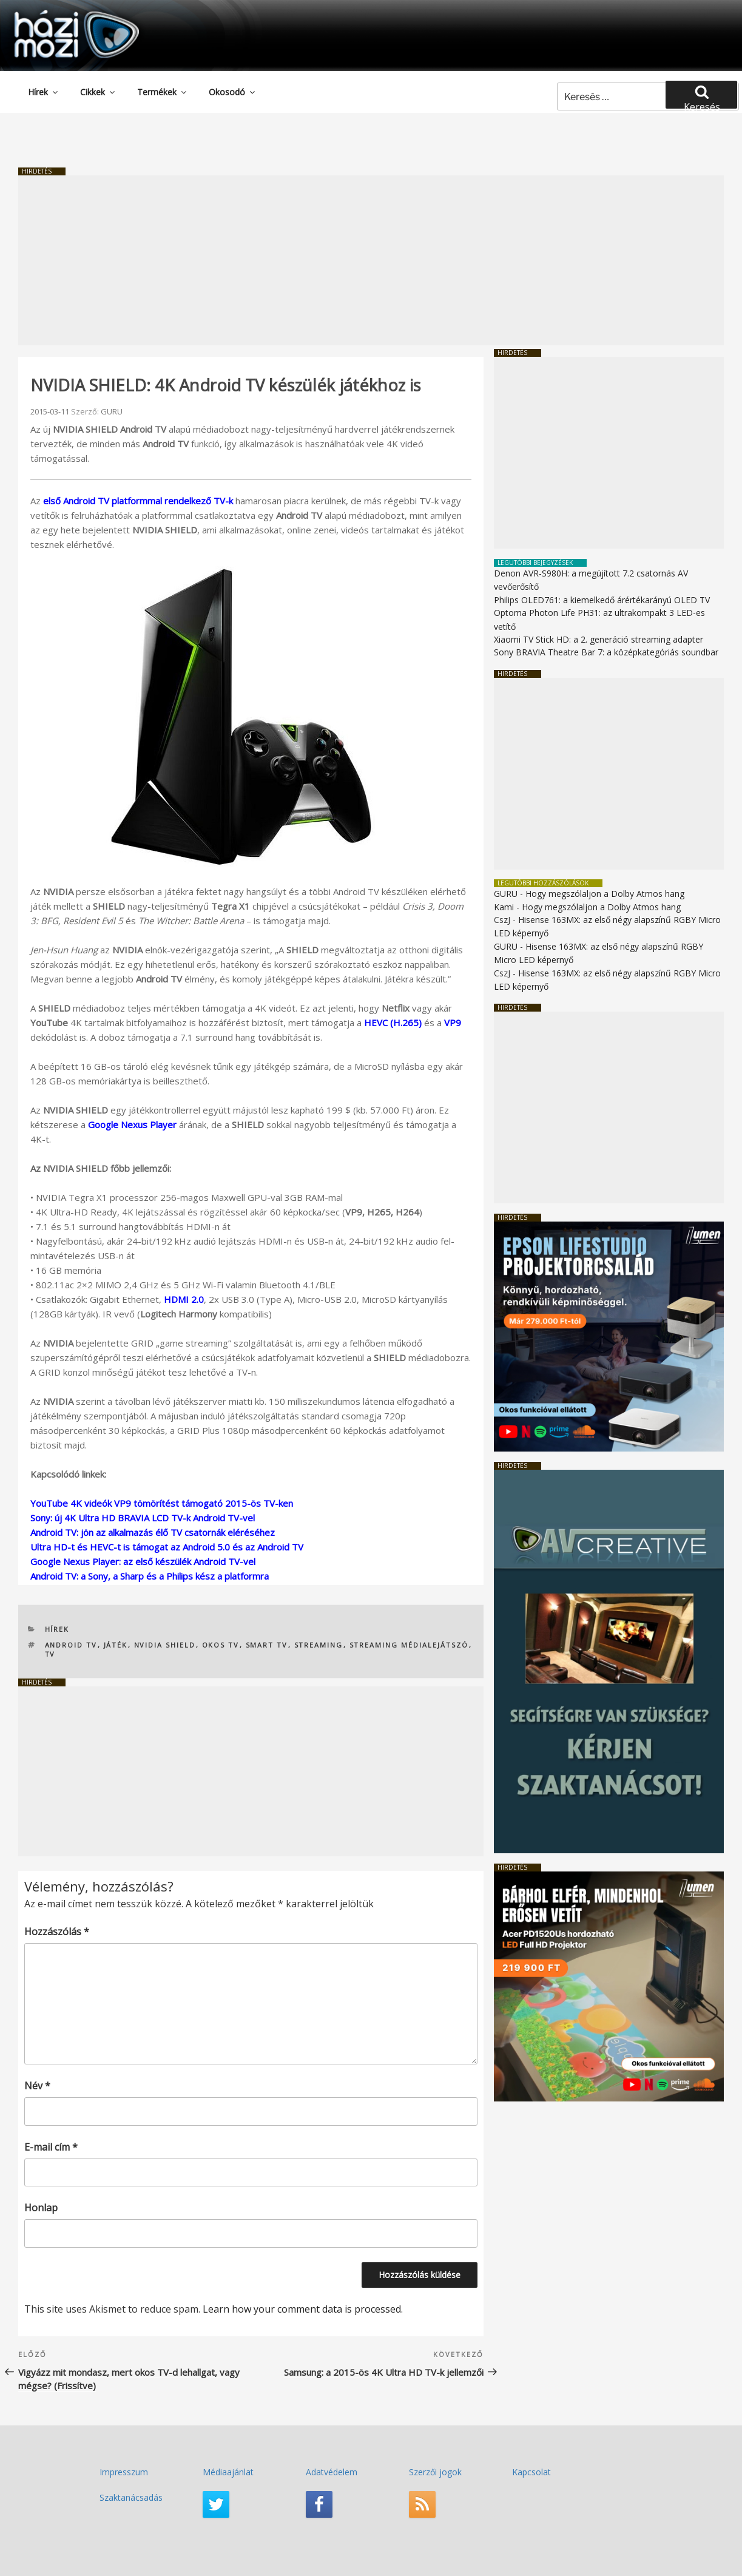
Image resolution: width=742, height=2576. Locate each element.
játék (116, 1644)
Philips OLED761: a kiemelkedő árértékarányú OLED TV (602, 600)
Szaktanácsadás (131, 2497)
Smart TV (267, 1644)
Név (37, 2085)
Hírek (43, 92)
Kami (504, 907)
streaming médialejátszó (409, 1644)
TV (50, 1653)
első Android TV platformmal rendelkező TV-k (138, 501)
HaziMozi (59, 14)
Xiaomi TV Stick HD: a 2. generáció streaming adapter (598, 639)
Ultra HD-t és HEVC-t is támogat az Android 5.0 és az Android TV (166, 1547)
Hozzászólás (56, 1931)
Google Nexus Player (132, 1124)
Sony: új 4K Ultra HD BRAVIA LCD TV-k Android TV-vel (142, 1518)
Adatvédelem (331, 2472)
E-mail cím (51, 2147)
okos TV (221, 1644)
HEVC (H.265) (393, 1022)
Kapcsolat (531, 2472)
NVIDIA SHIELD (165, 1644)
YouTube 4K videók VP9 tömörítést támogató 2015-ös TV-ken (161, 1503)
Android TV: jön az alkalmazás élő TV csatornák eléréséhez (152, 1532)
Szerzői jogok (435, 2472)
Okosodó (233, 92)
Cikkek (98, 92)
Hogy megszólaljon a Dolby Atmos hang (604, 893)
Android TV (71, 1644)
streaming (318, 1644)
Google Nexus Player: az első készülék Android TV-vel (142, 1561)
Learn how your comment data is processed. (303, 2309)
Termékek (162, 92)
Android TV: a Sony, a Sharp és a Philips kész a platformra (149, 1576)
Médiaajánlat (228, 2472)
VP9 (452, 1022)
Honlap (41, 2207)
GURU (112, 411)
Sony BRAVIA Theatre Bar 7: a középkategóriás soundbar (606, 652)
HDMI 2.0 (184, 1299)
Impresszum (123, 2472)
